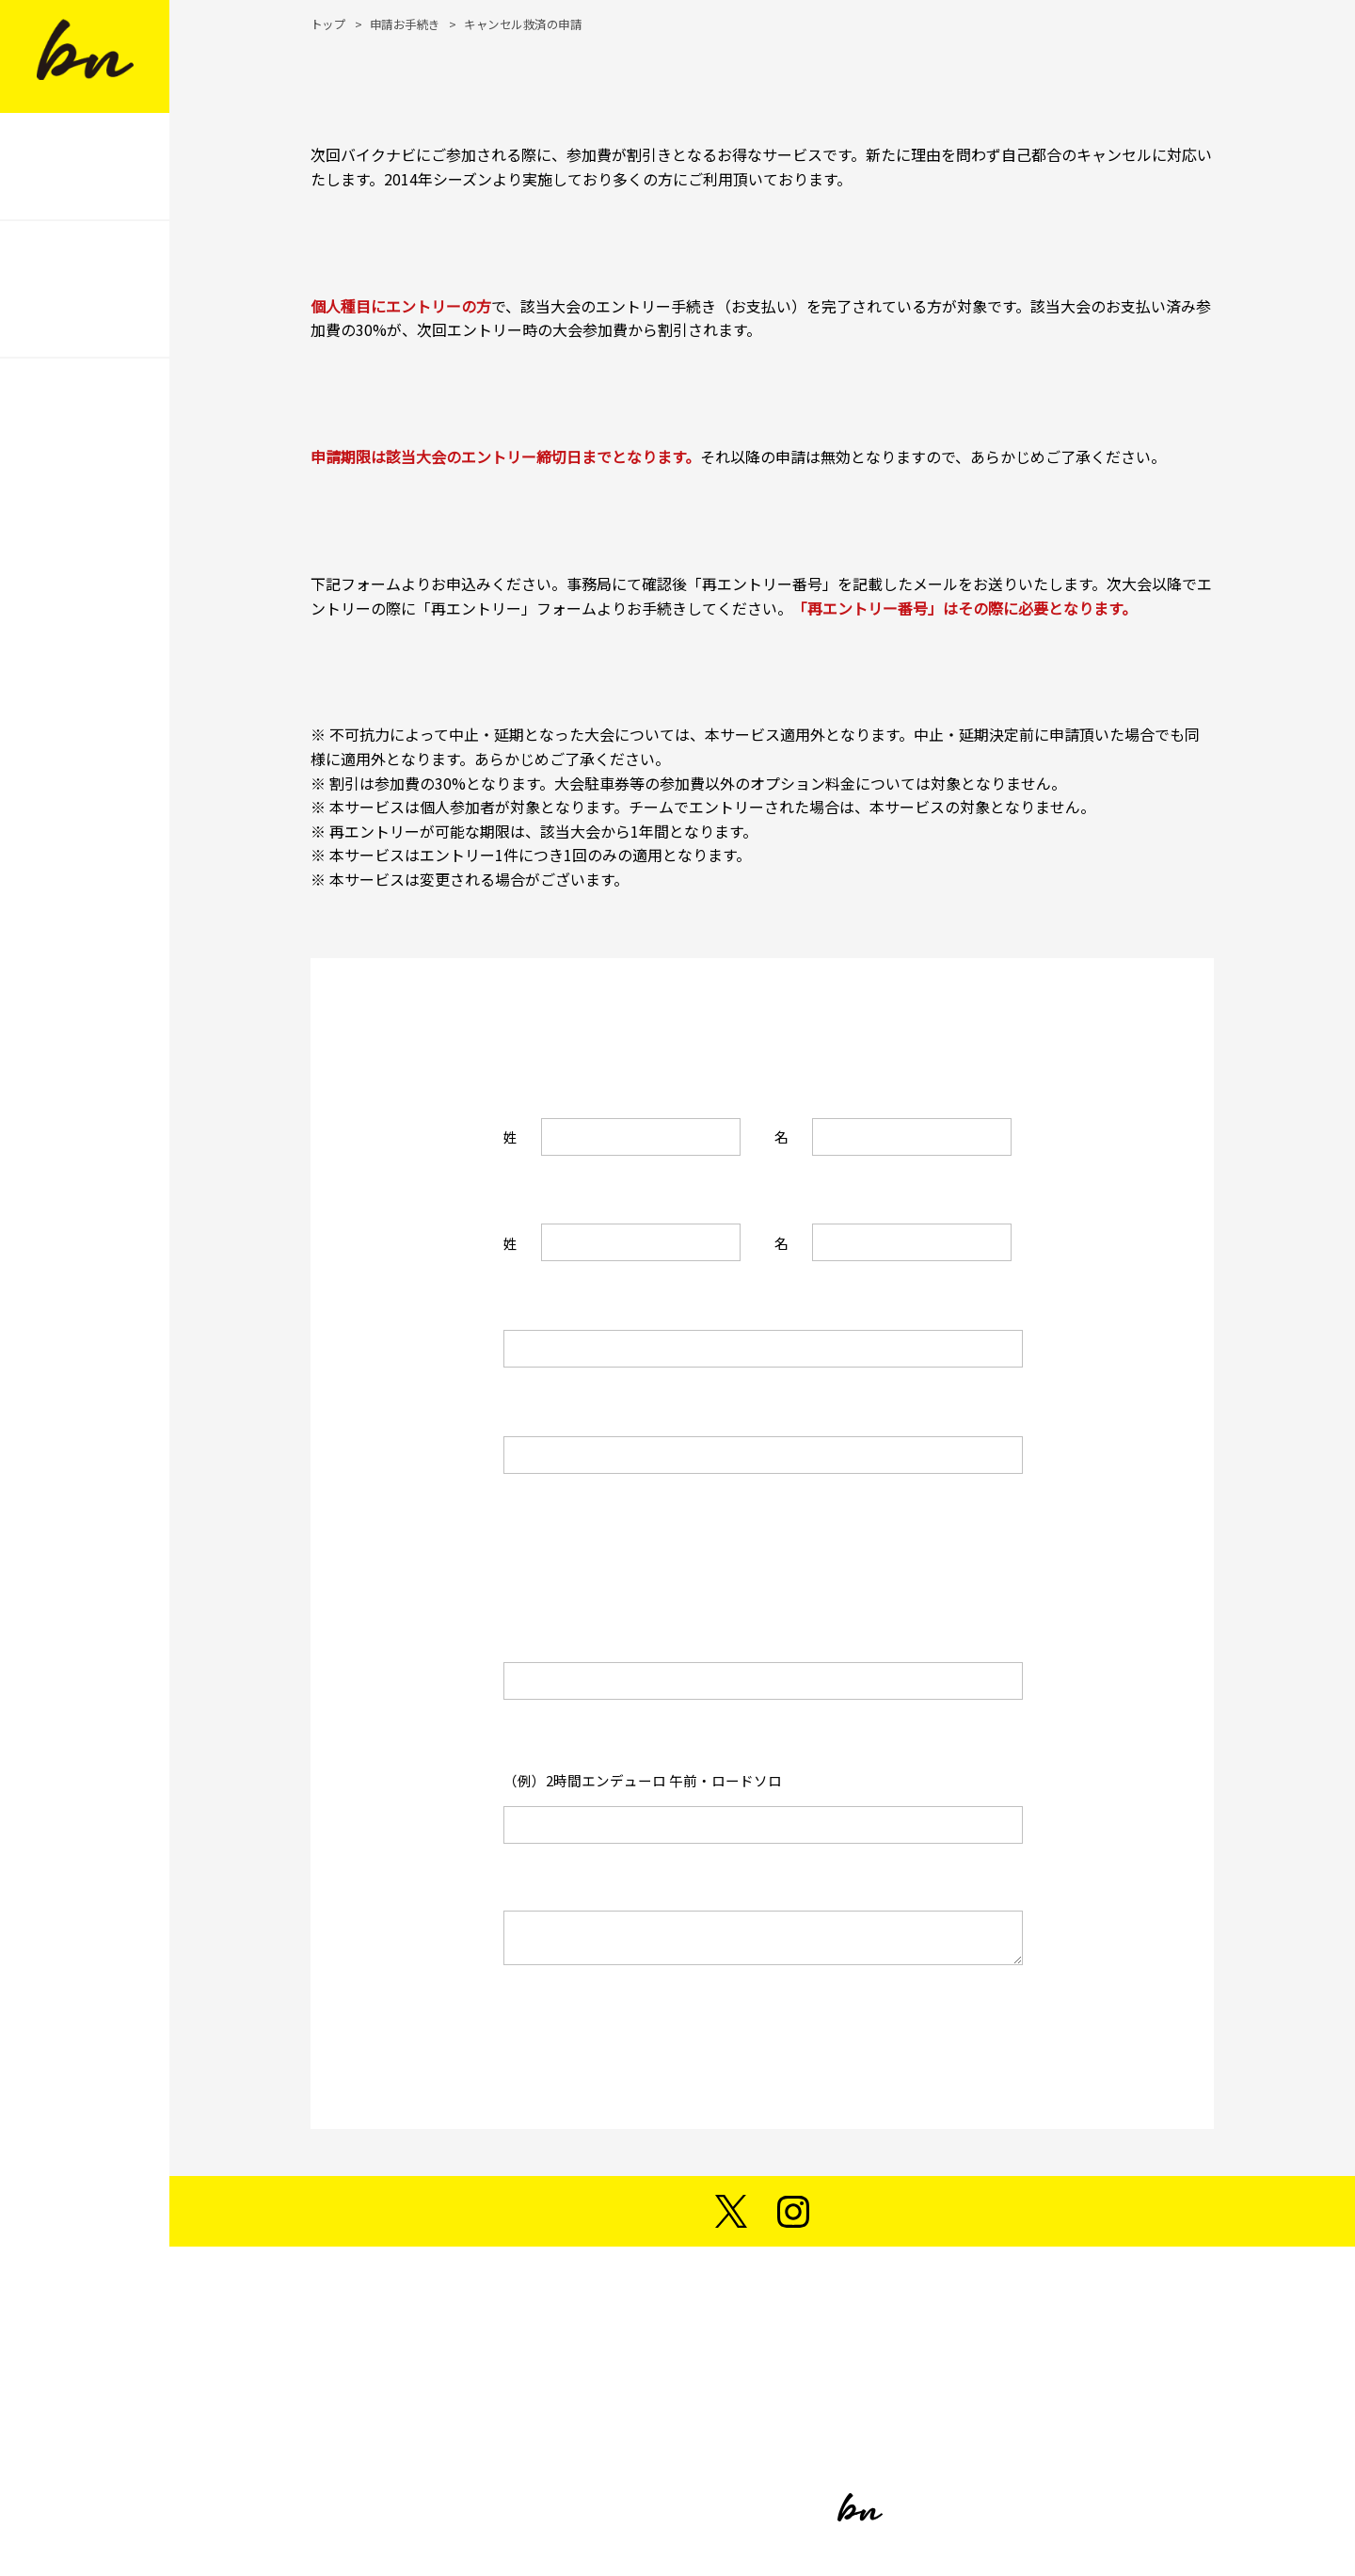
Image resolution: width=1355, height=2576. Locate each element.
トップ (328, 24)
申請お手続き (405, 24)
